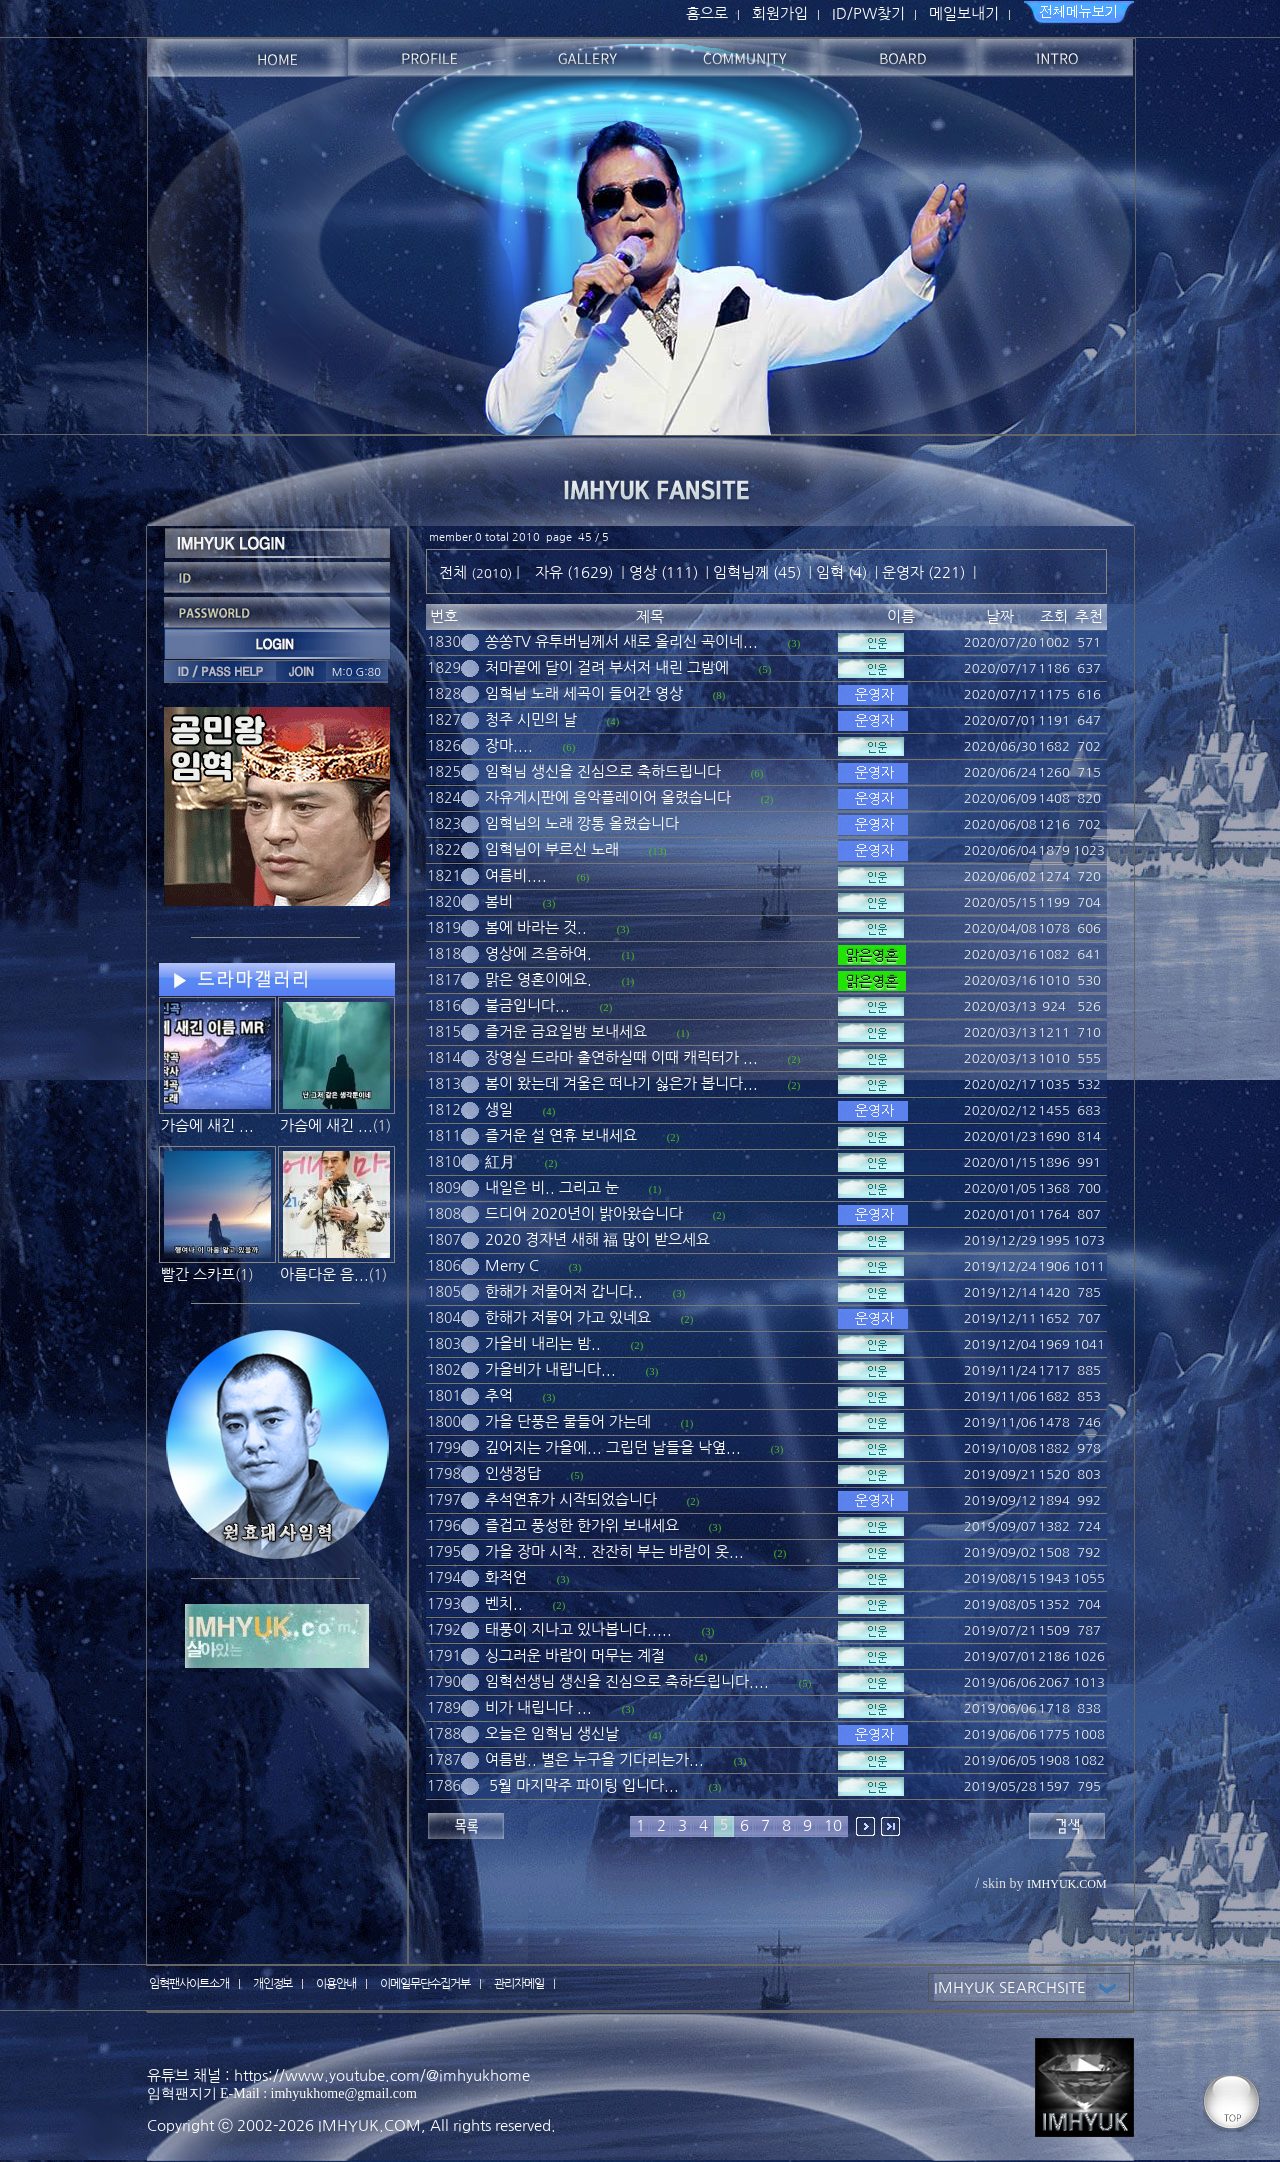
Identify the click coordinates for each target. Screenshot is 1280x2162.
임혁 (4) (841, 572)
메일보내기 (964, 13)
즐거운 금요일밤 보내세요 (566, 1031)
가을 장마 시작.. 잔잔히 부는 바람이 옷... (614, 1551)
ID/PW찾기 (868, 13)
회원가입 (780, 13)
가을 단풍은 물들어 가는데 (568, 1421)
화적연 (506, 1577)
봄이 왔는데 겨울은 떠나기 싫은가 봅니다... (621, 1083)
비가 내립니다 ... (538, 1707)
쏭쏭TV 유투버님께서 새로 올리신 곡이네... (621, 641)
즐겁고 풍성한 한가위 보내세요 (582, 1525)
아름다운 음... (324, 1274)
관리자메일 (519, 1984)
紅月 (500, 1161)
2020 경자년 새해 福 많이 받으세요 (597, 1239)
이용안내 (336, 1984)
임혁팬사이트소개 (189, 1984)
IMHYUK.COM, (372, 2125)
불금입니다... (527, 1005)
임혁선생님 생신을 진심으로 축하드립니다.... (627, 1681)
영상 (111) (663, 572)
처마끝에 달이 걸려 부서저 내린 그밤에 (607, 667)
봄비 (499, 901)
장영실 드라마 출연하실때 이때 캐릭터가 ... (621, 1057)
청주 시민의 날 (531, 719)
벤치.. (504, 1603)
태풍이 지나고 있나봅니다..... (578, 1629)
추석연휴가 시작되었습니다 (571, 1499)
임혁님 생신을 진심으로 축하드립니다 (603, 771)
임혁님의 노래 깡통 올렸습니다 (582, 823)
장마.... (509, 745)
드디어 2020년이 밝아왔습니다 (584, 1213)
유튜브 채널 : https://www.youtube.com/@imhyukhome (338, 2075)
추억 (499, 1395)
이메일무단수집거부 (425, 1984)
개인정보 (273, 1984)
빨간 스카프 (198, 1274)
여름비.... (516, 875)
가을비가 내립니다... (550, 1369)
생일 (499, 1109)
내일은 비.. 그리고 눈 (552, 1187)
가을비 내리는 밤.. (543, 1343)
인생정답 (513, 1473)
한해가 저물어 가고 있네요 (568, 1317)
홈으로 (707, 13)
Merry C (512, 1265)
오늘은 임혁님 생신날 (552, 1733)
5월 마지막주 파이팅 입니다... (582, 1785)
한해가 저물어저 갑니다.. (564, 1291)
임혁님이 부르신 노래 (552, 849)
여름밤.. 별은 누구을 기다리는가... (594, 1759)
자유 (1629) (574, 572)
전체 (455, 572)
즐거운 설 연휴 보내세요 (561, 1135)
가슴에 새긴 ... (207, 1125)
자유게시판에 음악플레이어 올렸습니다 (608, 797)
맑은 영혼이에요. (538, 979)
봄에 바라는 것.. (536, 927)
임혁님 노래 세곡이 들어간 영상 (584, 693)
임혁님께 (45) (757, 572)
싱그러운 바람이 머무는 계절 (575, 1655)
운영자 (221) (923, 572)
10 (833, 1825)
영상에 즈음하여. (538, 953)
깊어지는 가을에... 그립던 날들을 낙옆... (613, 1447)
